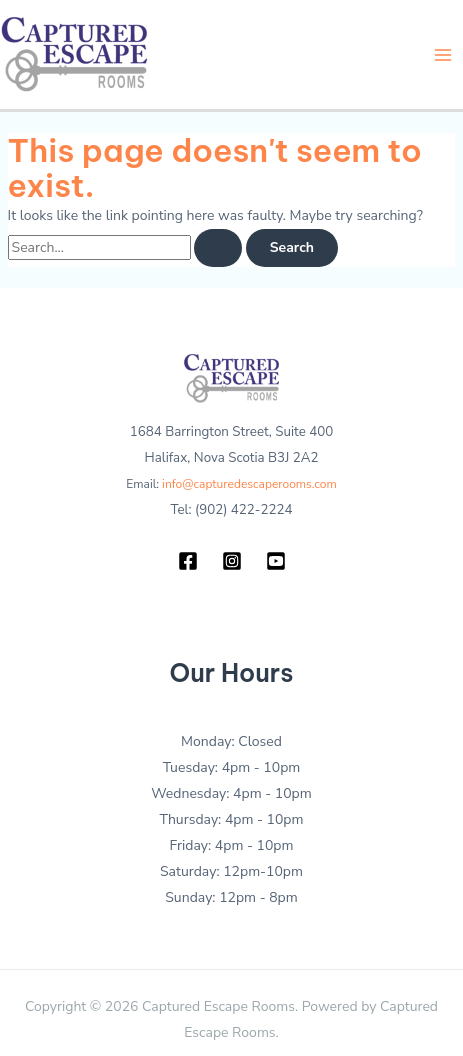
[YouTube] (276, 561)
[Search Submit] (218, 248)
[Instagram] (232, 561)
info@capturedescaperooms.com (249, 484)
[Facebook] (188, 561)
